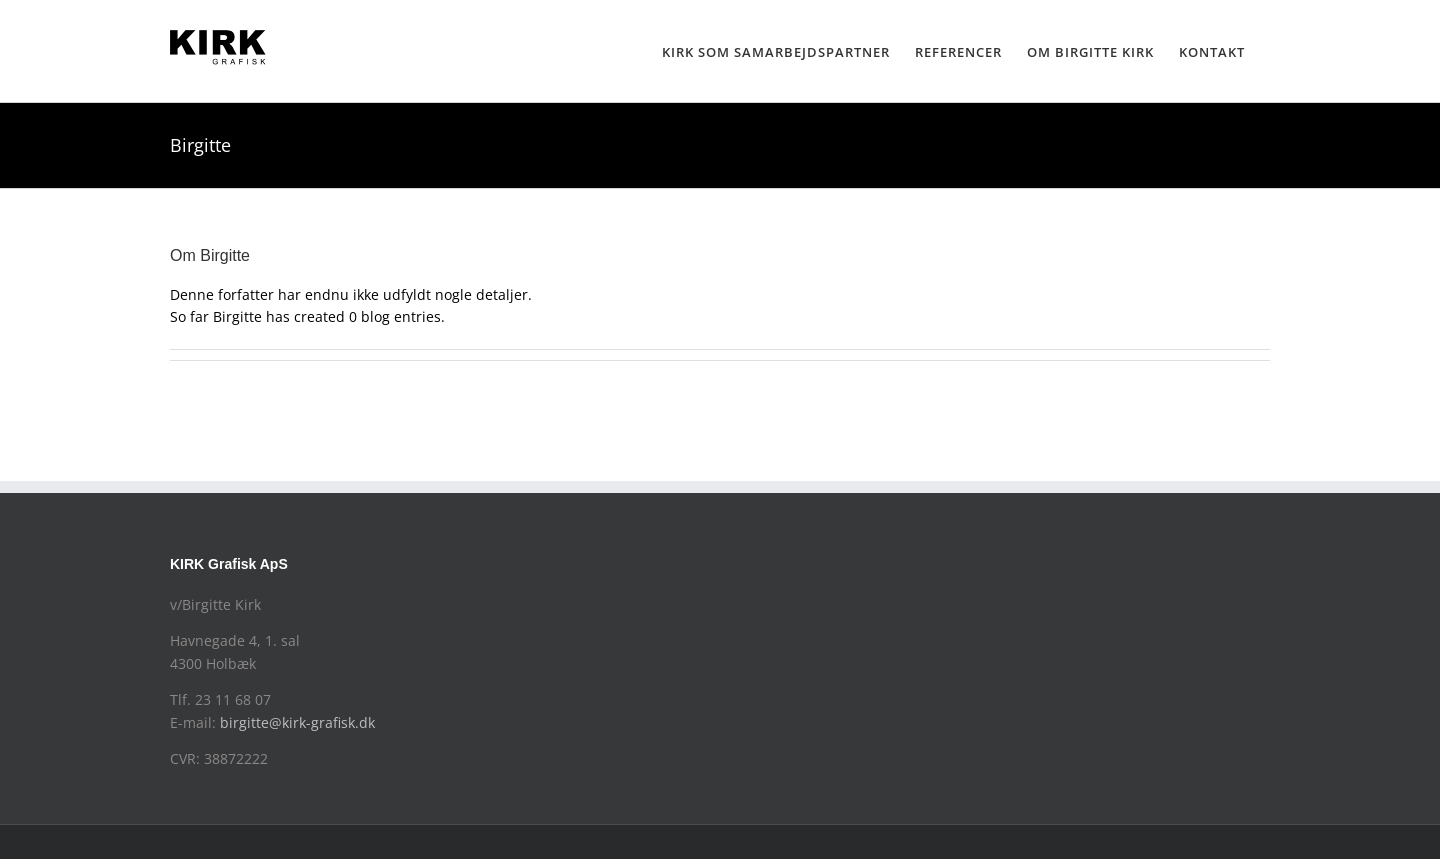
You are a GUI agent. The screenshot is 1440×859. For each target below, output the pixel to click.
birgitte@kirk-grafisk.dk (297, 722)
